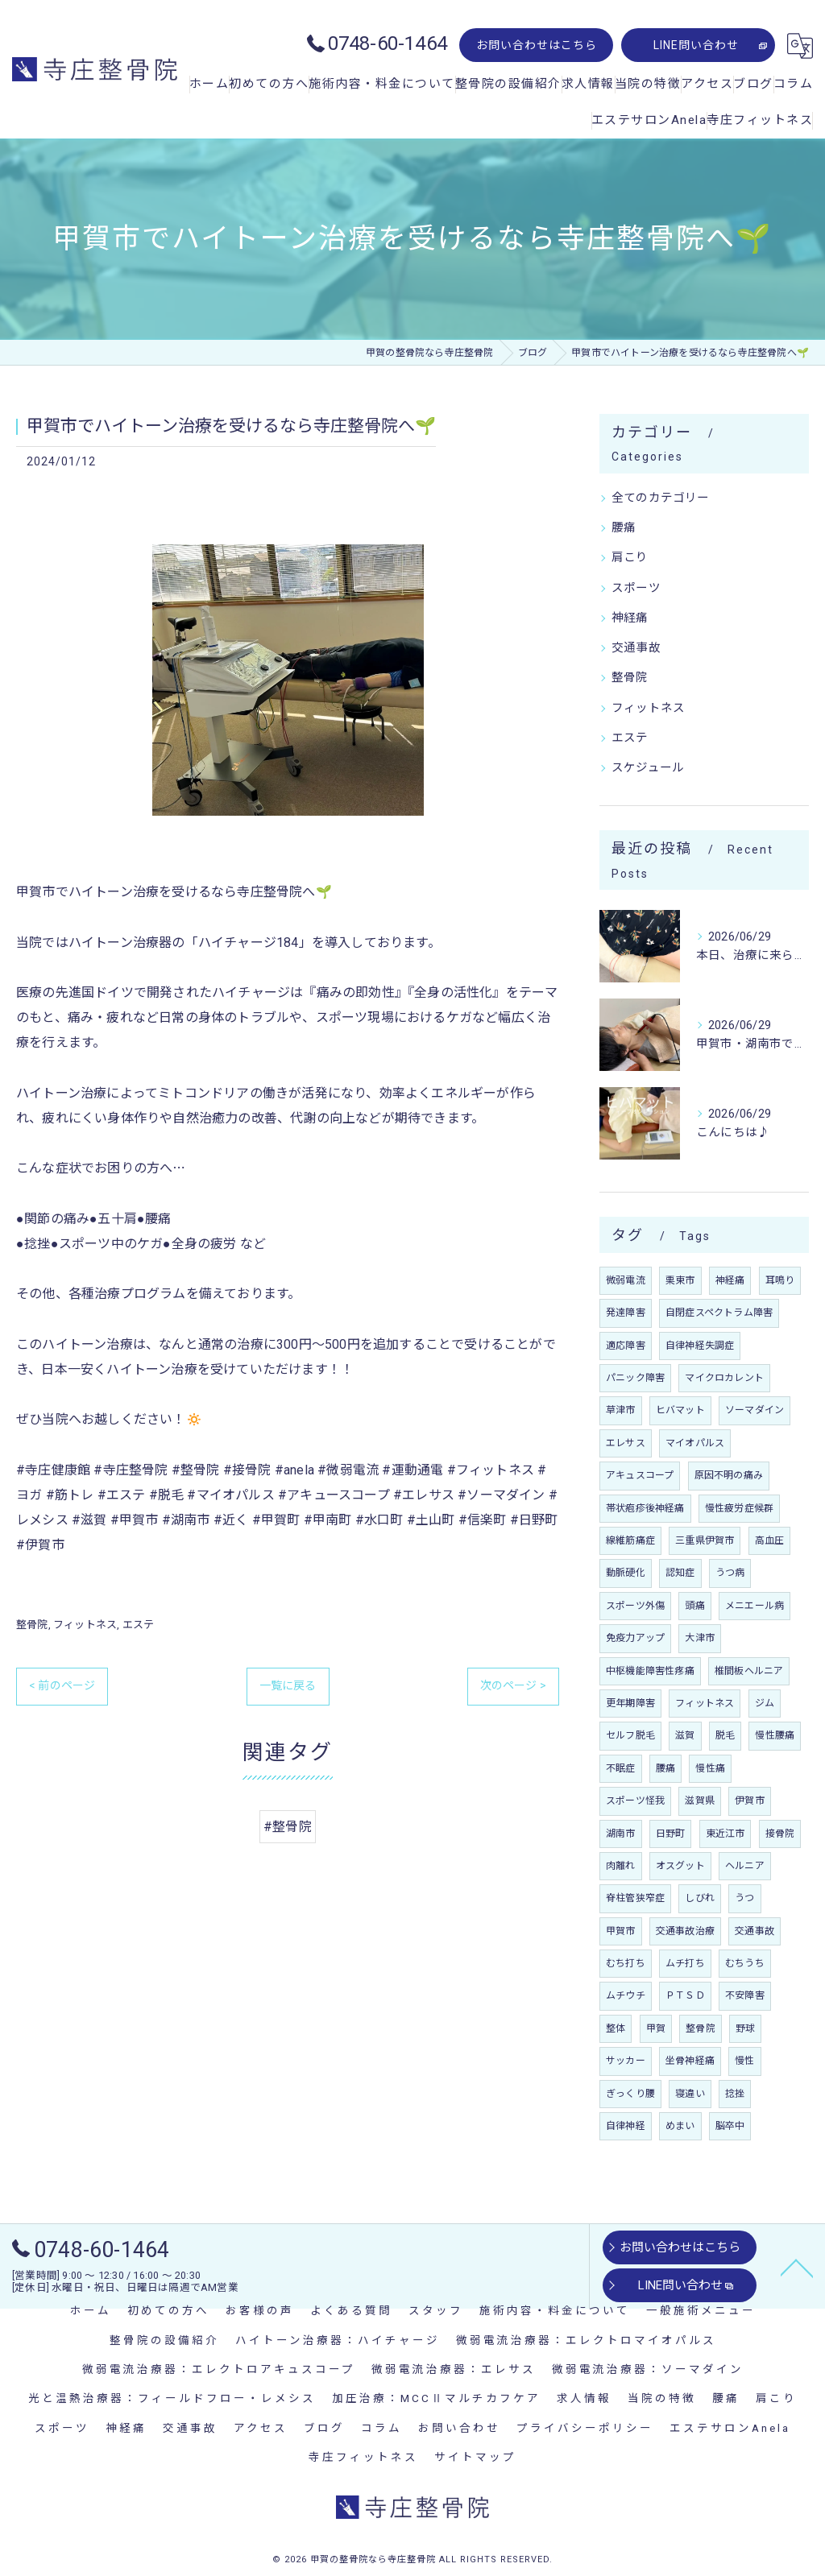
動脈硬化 (625, 1572)
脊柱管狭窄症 (635, 1898)
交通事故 (636, 648)
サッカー (625, 2060)
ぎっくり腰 (630, 2093)
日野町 (671, 1833)
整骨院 (32, 1625)
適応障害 (625, 1345)
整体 (615, 2028)
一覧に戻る (288, 1685)
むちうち (745, 1963)
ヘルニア (745, 1865)
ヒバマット (680, 1410)
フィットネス (85, 1625)
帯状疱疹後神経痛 (645, 1508)
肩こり (630, 557)
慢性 (744, 2060)
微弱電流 (625, 1280)
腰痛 (623, 528)
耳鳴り (780, 1280)
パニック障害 (635, 1377)
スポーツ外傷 (635, 1605)
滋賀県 (700, 1800)
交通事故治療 (685, 1931)
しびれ (700, 1898)
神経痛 (630, 618)
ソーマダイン (754, 1410)
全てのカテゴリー (660, 498)
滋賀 (684, 1735)
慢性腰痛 (774, 1735)
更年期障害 (630, 1703)
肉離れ (621, 1865)
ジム (764, 1703)
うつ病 (730, 1572)
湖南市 (621, 1833)
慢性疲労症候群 (739, 1508)
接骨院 (780, 1833)
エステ (138, 1625)
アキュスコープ (640, 1475)
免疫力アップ (635, 1638)
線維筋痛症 (630, 1540)
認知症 (680, 1572)
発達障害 (625, 1312)
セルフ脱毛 (630, 1735)
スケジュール (647, 768)
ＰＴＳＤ (685, 1995)
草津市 (621, 1410)
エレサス (625, 1443)
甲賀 (655, 2028)
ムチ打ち (685, 1963)
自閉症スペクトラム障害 (719, 1312)
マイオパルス (694, 1443)
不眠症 (621, 1768)
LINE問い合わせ (696, 45)
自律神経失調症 (699, 1345)
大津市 (700, 1638)
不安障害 (745, 1995)
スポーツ (636, 588)
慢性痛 (710, 1768)
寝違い (690, 2093)
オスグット (680, 1865)
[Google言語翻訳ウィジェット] (800, 46)
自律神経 (625, 2126)
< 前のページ (62, 1685)
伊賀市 (750, 1800)
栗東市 (680, 1280)
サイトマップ (475, 2456)
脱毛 (725, 1735)
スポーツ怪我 (635, 1800)
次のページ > (513, 1685)
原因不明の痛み (728, 1475)
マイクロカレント (724, 1377)
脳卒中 (730, 2126)
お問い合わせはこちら (536, 45)
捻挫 (734, 2093)
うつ (744, 1898)
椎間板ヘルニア (749, 1671)
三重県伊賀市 (704, 1540)
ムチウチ (625, 1995)
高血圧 (770, 1540)
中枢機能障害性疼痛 (650, 1671)
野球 (745, 2028)
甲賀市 (621, 1931)
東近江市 (725, 1833)
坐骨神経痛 (690, 2060)
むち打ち (625, 1963)
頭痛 (694, 1605)
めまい (680, 2126)
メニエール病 (754, 1605)
